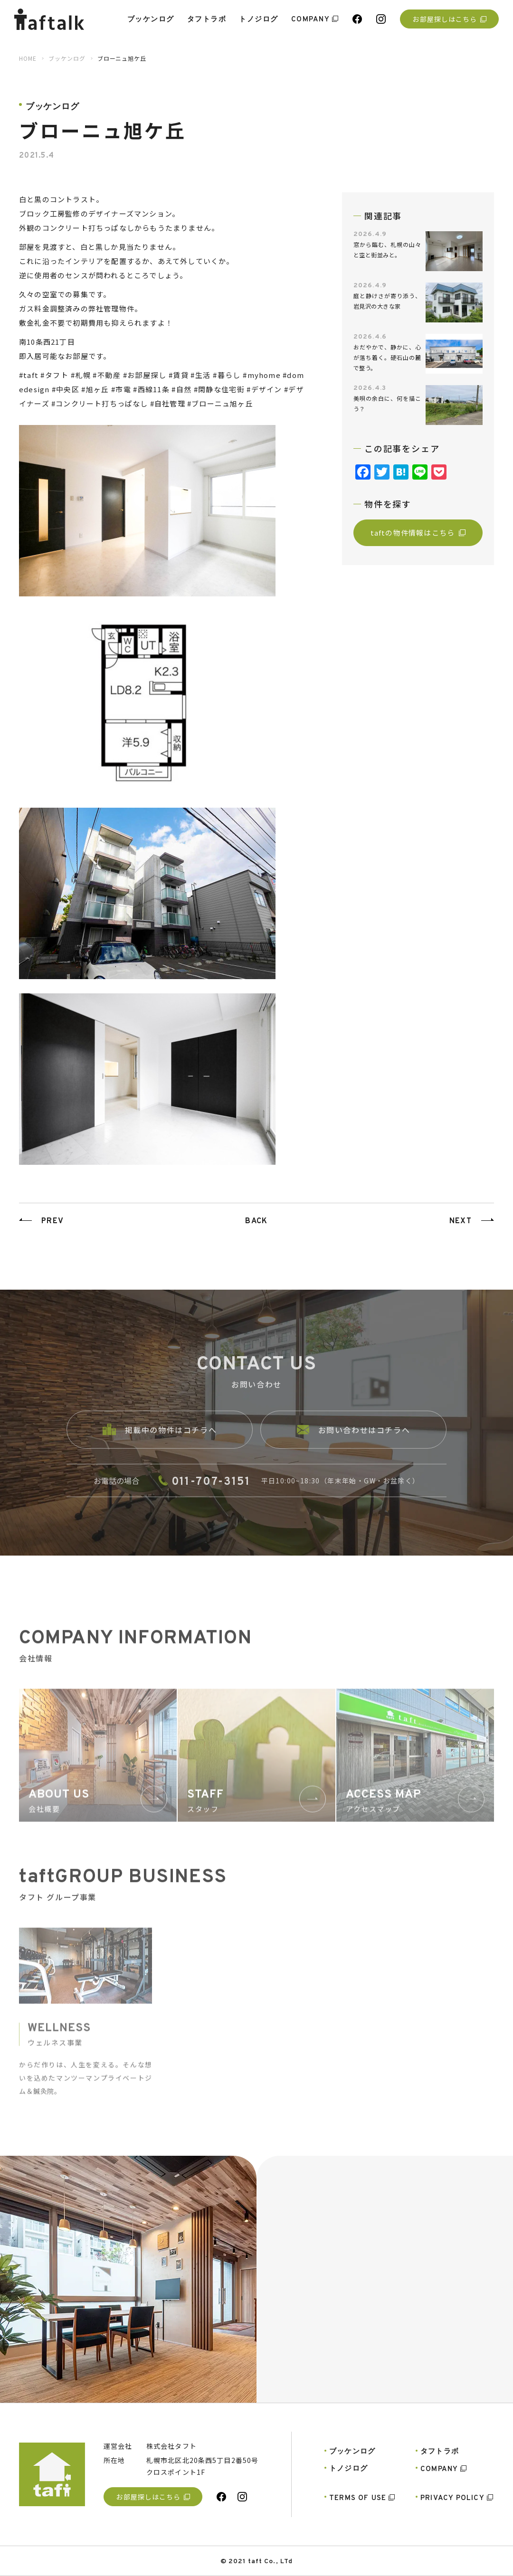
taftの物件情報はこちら (418, 533)
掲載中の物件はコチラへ (160, 1442)
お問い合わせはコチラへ (353, 1442)
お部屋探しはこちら (449, 19)
